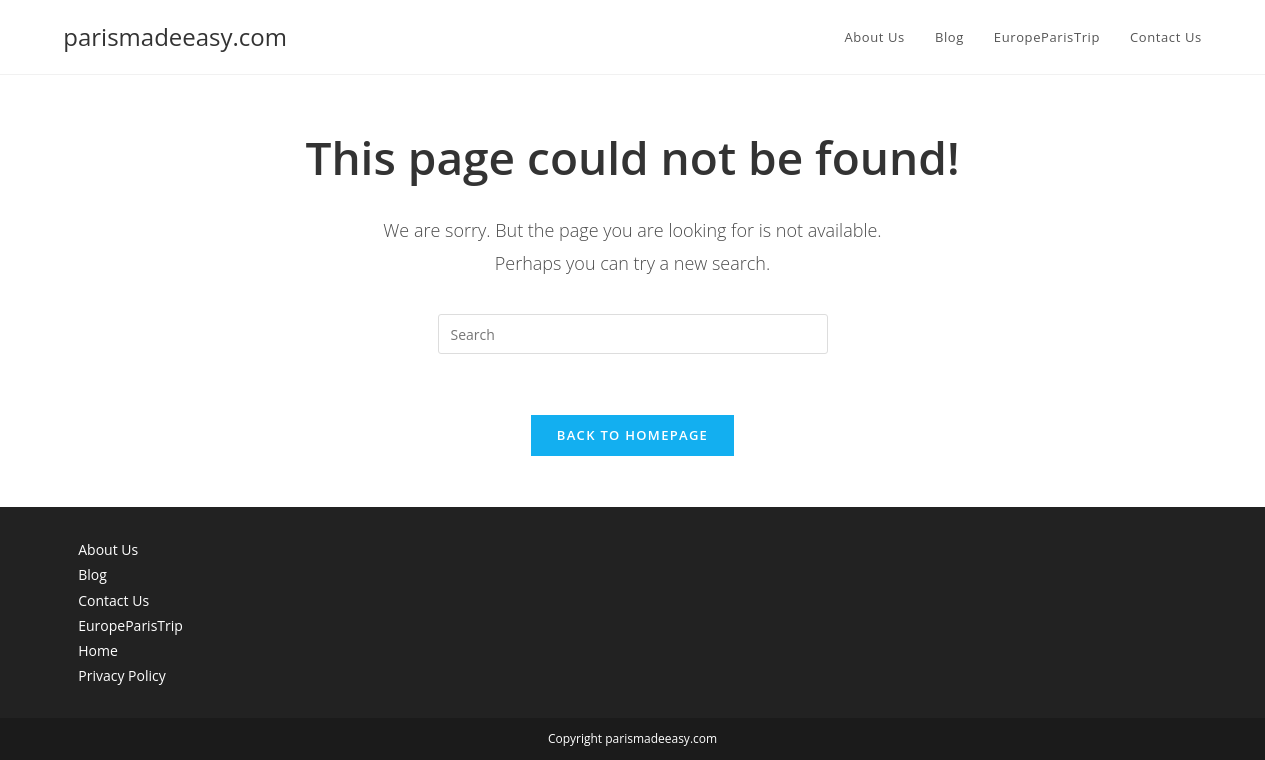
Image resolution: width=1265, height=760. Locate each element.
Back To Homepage (632, 435)
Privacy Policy (121, 675)
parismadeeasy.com (175, 36)
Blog (92, 574)
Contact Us (113, 600)
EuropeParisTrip (130, 625)
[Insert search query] (633, 334)
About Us (108, 549)
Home (98, 650)
